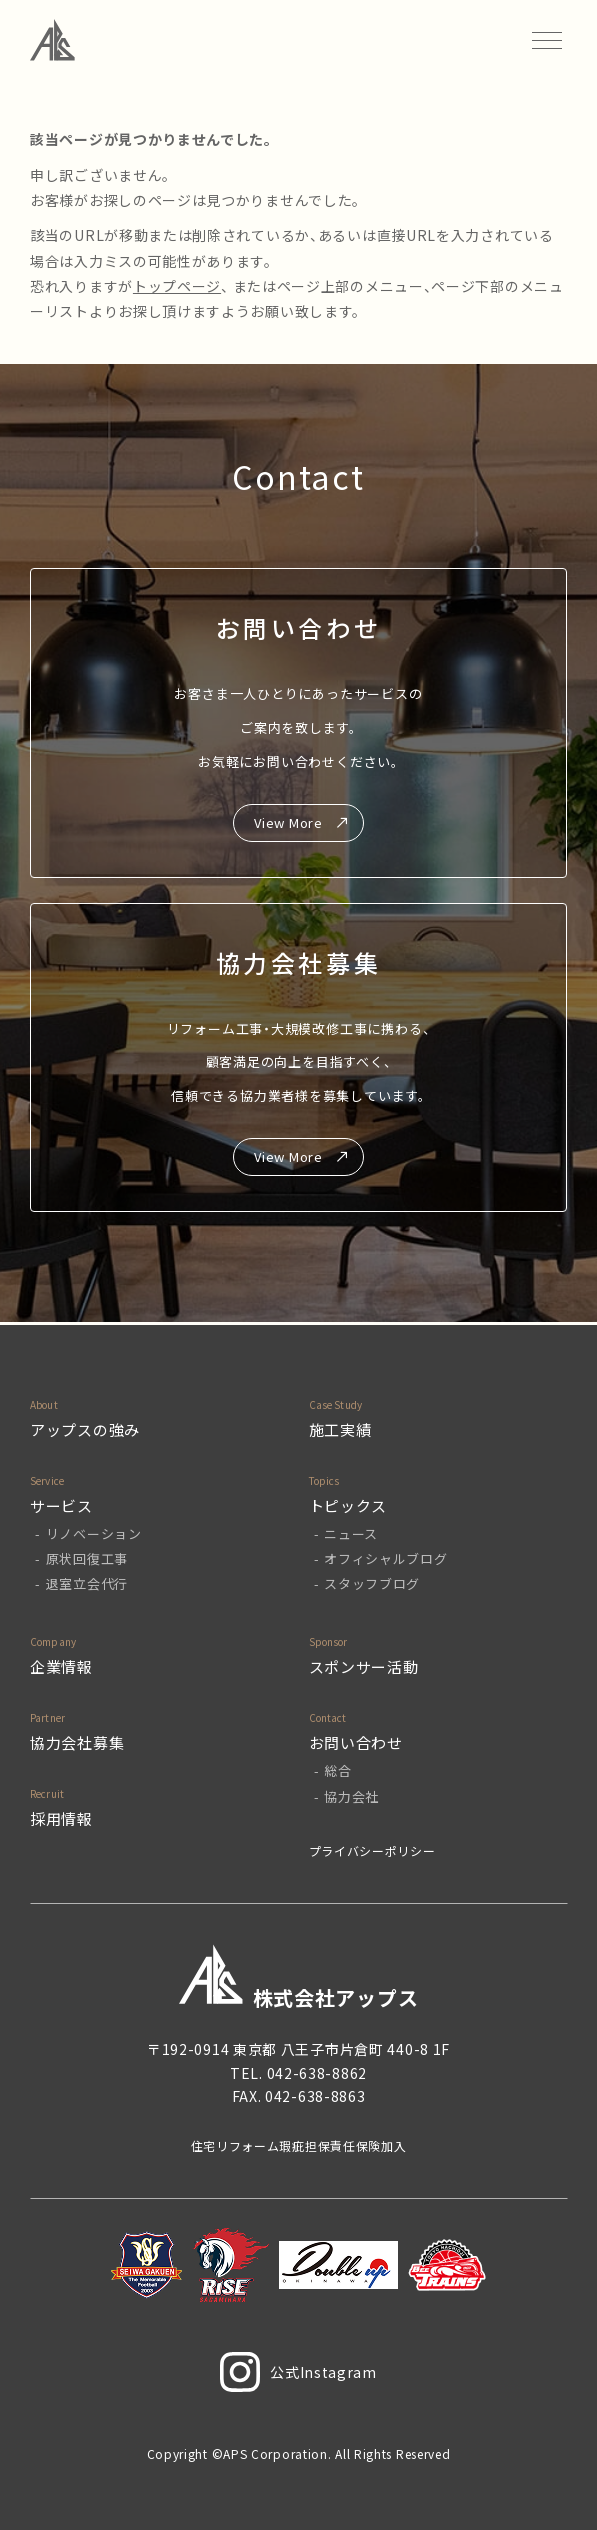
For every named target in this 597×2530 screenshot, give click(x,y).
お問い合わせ (356, 1742)
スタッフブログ (372, 1583)
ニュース (351, 1533)
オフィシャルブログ (385, 1558)
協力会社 (351, 1796)
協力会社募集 (77, 1742)
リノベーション (94, 1533)
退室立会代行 (87, 1583)
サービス (61, 1505)
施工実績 (340, 1429)
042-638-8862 (317, 2073)
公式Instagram (298, 2372)
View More (288, 822)
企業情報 (61, 1666)
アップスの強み (85, 1429)
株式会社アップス (299, 1977)
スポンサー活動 (364, 1666)
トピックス (348, 1505)
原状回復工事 (87, 1558)
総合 (337, 1770)
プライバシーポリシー (372, 1850)
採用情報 (61, 1818)
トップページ (177, 286)
